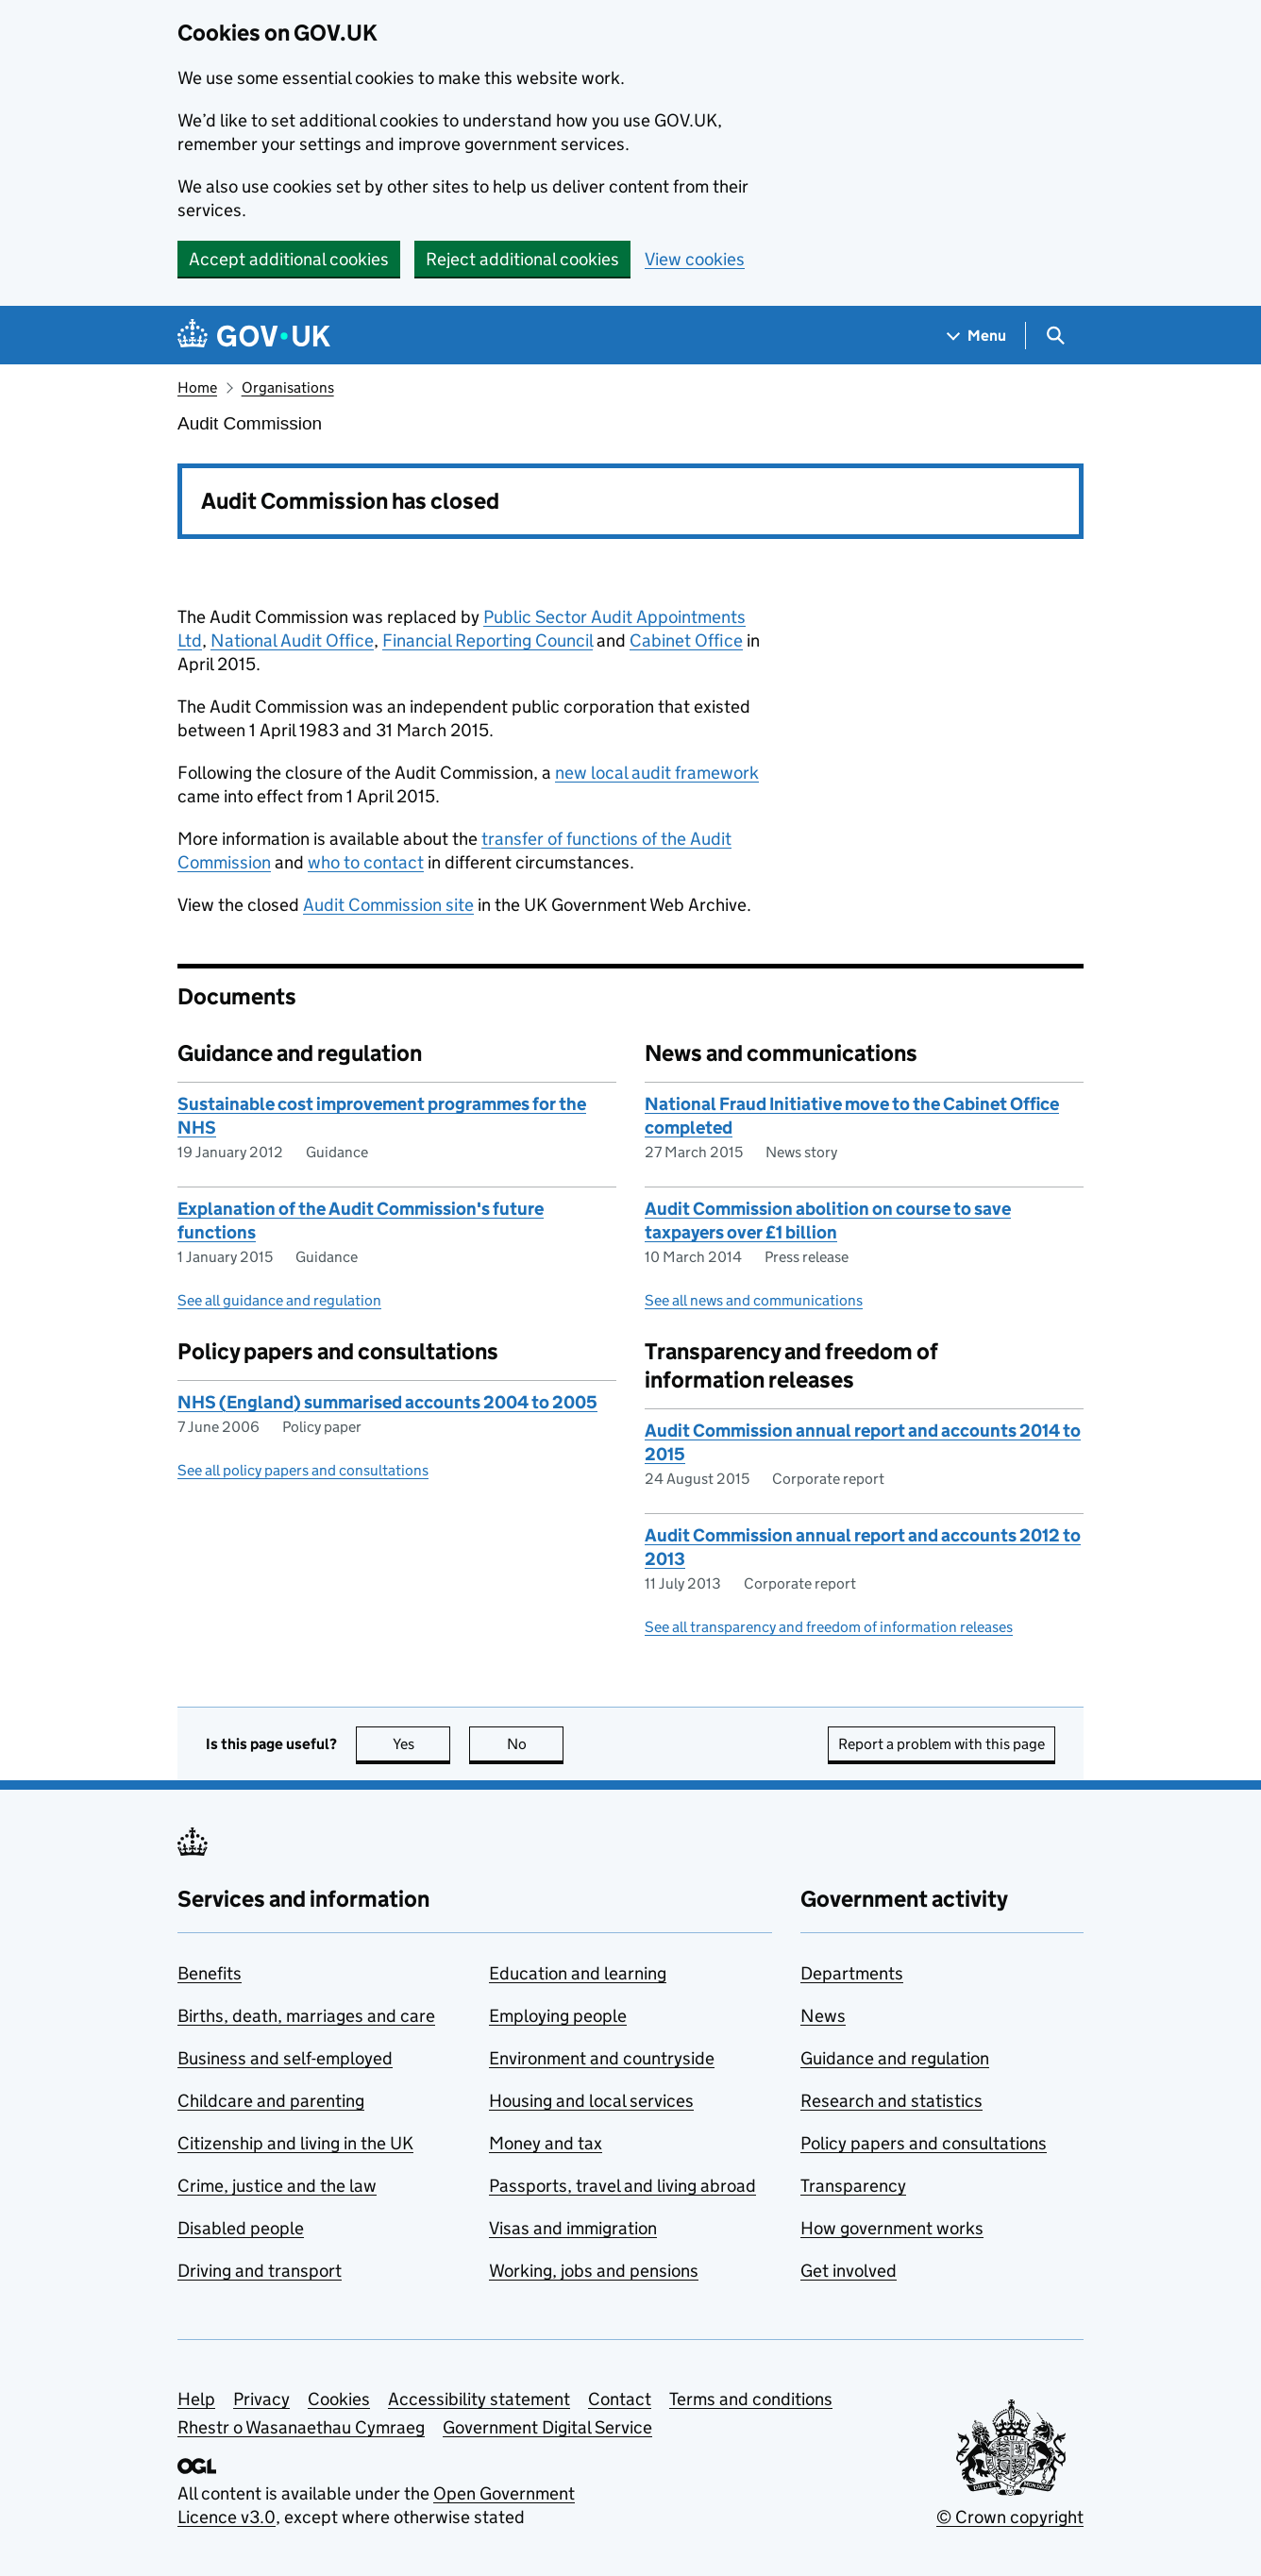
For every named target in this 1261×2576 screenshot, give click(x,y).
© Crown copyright (1010, 2517)
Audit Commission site (388, 905)
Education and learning (577, 1973)
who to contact (366, 862)
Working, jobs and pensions (593, 2270)
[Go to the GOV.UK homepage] (253, 335)
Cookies (339, 2399)
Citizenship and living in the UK (295, 2143)
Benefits (209, 1973)
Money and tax (545, 2143)
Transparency (853, 2186)
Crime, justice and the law (277, 2186)
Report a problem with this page (941, 1744)
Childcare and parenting (270, 2101)
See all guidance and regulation (279, 1300)
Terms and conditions (750, 2399)
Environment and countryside (602, 2058)
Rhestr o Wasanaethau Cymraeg (301, 2427)
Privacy (261, 2399)
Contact (619, 2399)
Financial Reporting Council (487, 640)
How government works (892, 2228)
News (823, 2016)
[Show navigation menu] (977, 335)
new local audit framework (657, 772)
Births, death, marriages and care (306, 2016)
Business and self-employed (285, 2058)
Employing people (558, 2016)
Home (197, 387)
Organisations (288, 387)
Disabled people (240, 2228)
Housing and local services (591, 2101)
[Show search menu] (1055, 335)
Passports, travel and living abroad (622, 2186)
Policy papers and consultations (923, 2143)
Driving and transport (259, 2270)
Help (196, 2399)
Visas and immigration (573, 2228)
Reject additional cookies (522, 259)
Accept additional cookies (289, 259)
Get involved (848, 2270)
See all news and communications (754, 1300)
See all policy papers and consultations (303, 1470)
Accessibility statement (479, 2399)
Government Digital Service (547, 2427)
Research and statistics (891, 2101)
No (535, 1744)
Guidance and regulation (894, 2058)
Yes (422, 1744)
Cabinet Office (686, 640)
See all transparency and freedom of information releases (829, 1627)
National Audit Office (292, 640)
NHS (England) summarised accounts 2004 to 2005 (387, 1402)
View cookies (695, 259)
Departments (851, 1973)
